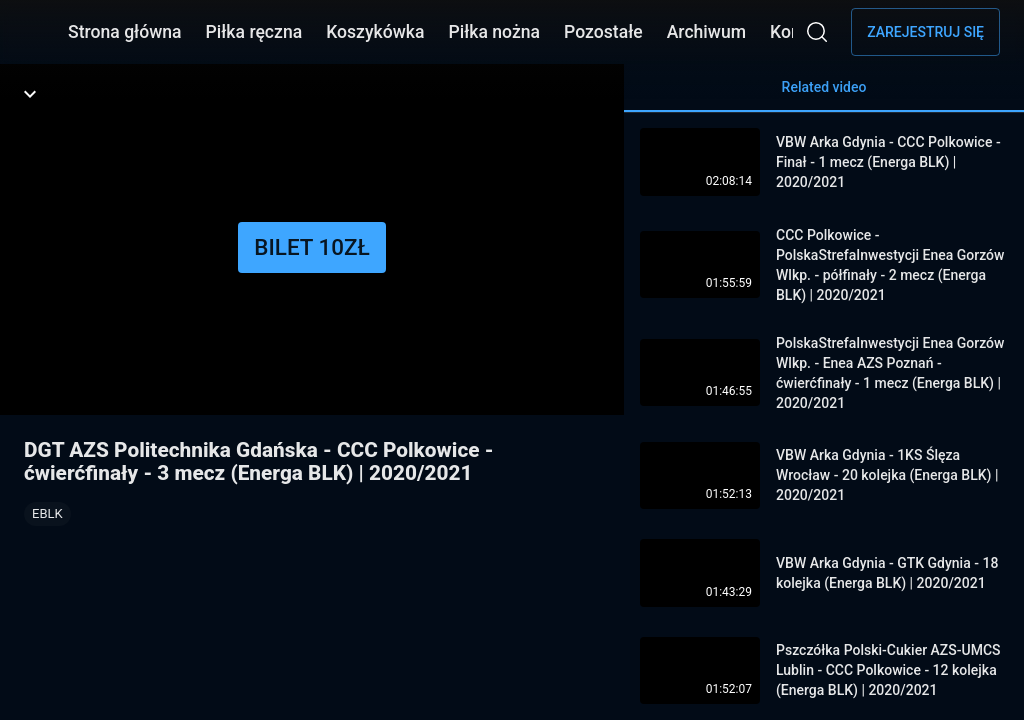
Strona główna (125, 32)
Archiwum (706, 32)
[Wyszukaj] (817, 32)
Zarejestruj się (925, 32)
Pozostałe (603, 32)
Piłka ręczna (254, 32)
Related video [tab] (824, 95)
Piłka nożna (494, 32)
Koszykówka (375, 32)
